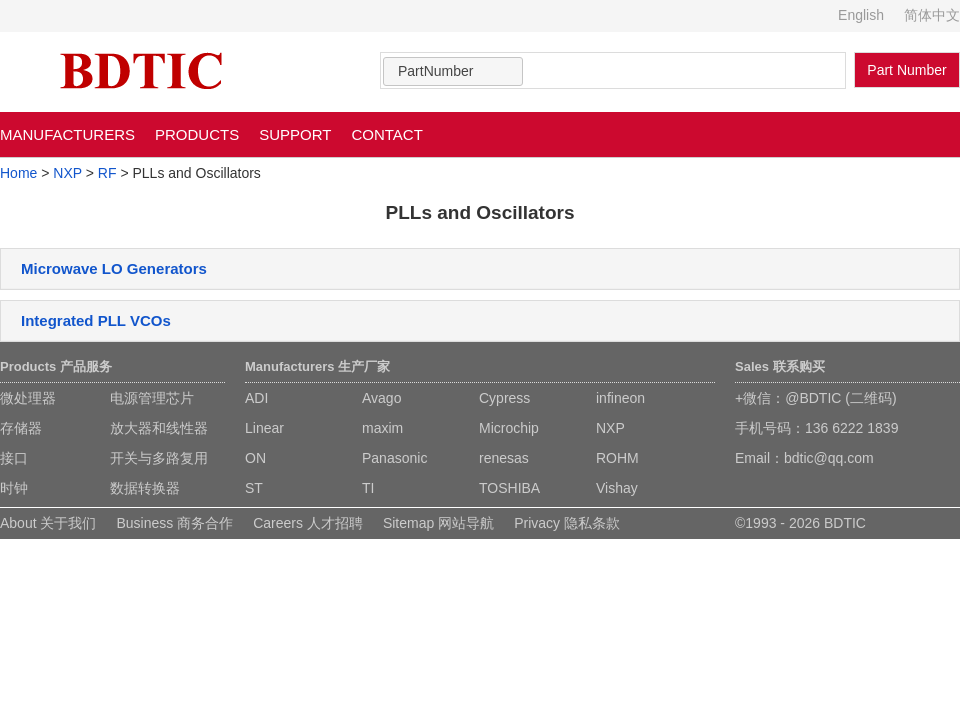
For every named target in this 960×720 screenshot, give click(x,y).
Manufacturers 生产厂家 (317, 366)
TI (368, 488)
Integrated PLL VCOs (96, 320)
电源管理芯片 (152, 398)
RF (107, 173)
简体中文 (932, 15)
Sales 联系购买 (780, 366)
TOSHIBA (509, 488)
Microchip (509, 428)
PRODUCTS (197, 134)
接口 (14, 458)
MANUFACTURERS (67, 134)
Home (18, 173)
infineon (620, 398)
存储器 (21, 428)
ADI (256, 398)
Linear (264, 428)
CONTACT (386, 134)
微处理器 (28, 398)
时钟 (14, 488)
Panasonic (394, 458)
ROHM (617, 458)
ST (254, 488)
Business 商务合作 (174, 523)
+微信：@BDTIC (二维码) (816, 398)
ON (255, 458)
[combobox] (453, 71)
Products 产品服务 (56, 366)
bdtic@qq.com (829, 458)
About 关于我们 (48, 523)
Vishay (617, 488)
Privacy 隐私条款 (567, 523)
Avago (381, 398)
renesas (504, 458)
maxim (382, 428)
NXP (67, 173)
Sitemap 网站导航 (438, 523)
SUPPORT (295, 134)
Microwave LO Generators (114, 268)
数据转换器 (145, 488)
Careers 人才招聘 (308, 523)
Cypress (504, 398)
